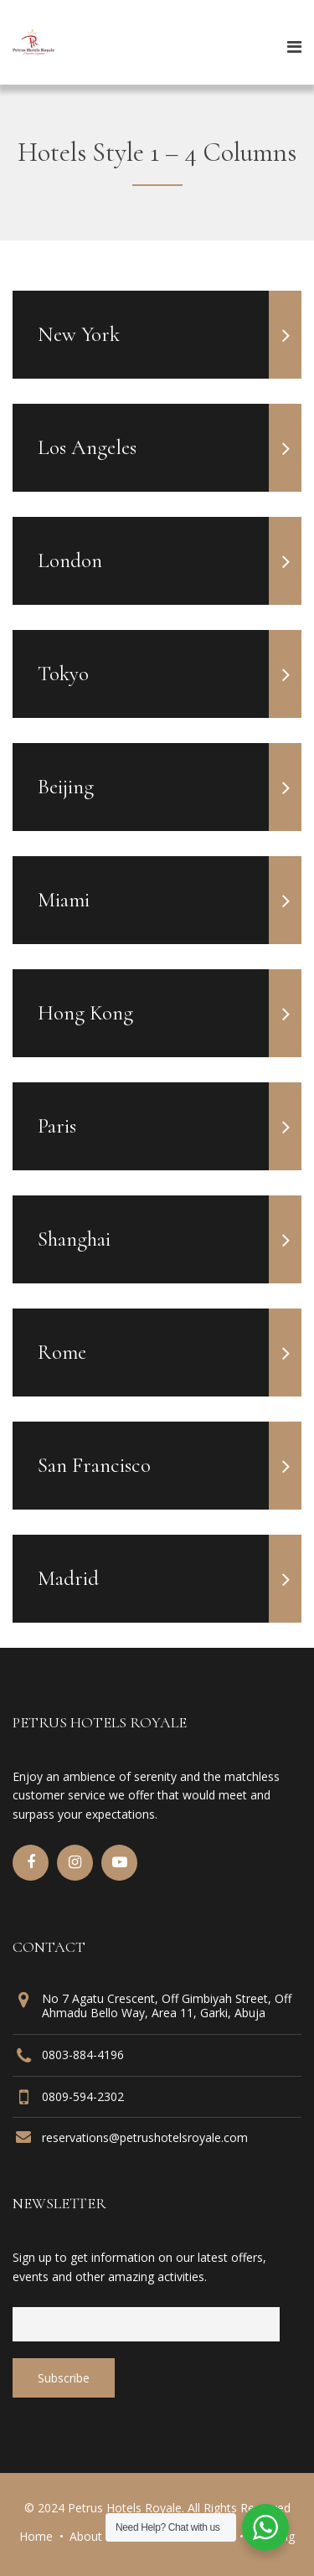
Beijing (169, 787)
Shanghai (169, 1239)
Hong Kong (169, 1013)
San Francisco (169, 1466)
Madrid (169, 1579)
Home (36, 2536)
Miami (169, 900)
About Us (94, 2536)
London (169, 561)
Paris (169, 1126)
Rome (169, 1352)
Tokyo (169, 674)
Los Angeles (169, 448)
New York (169, 335)
